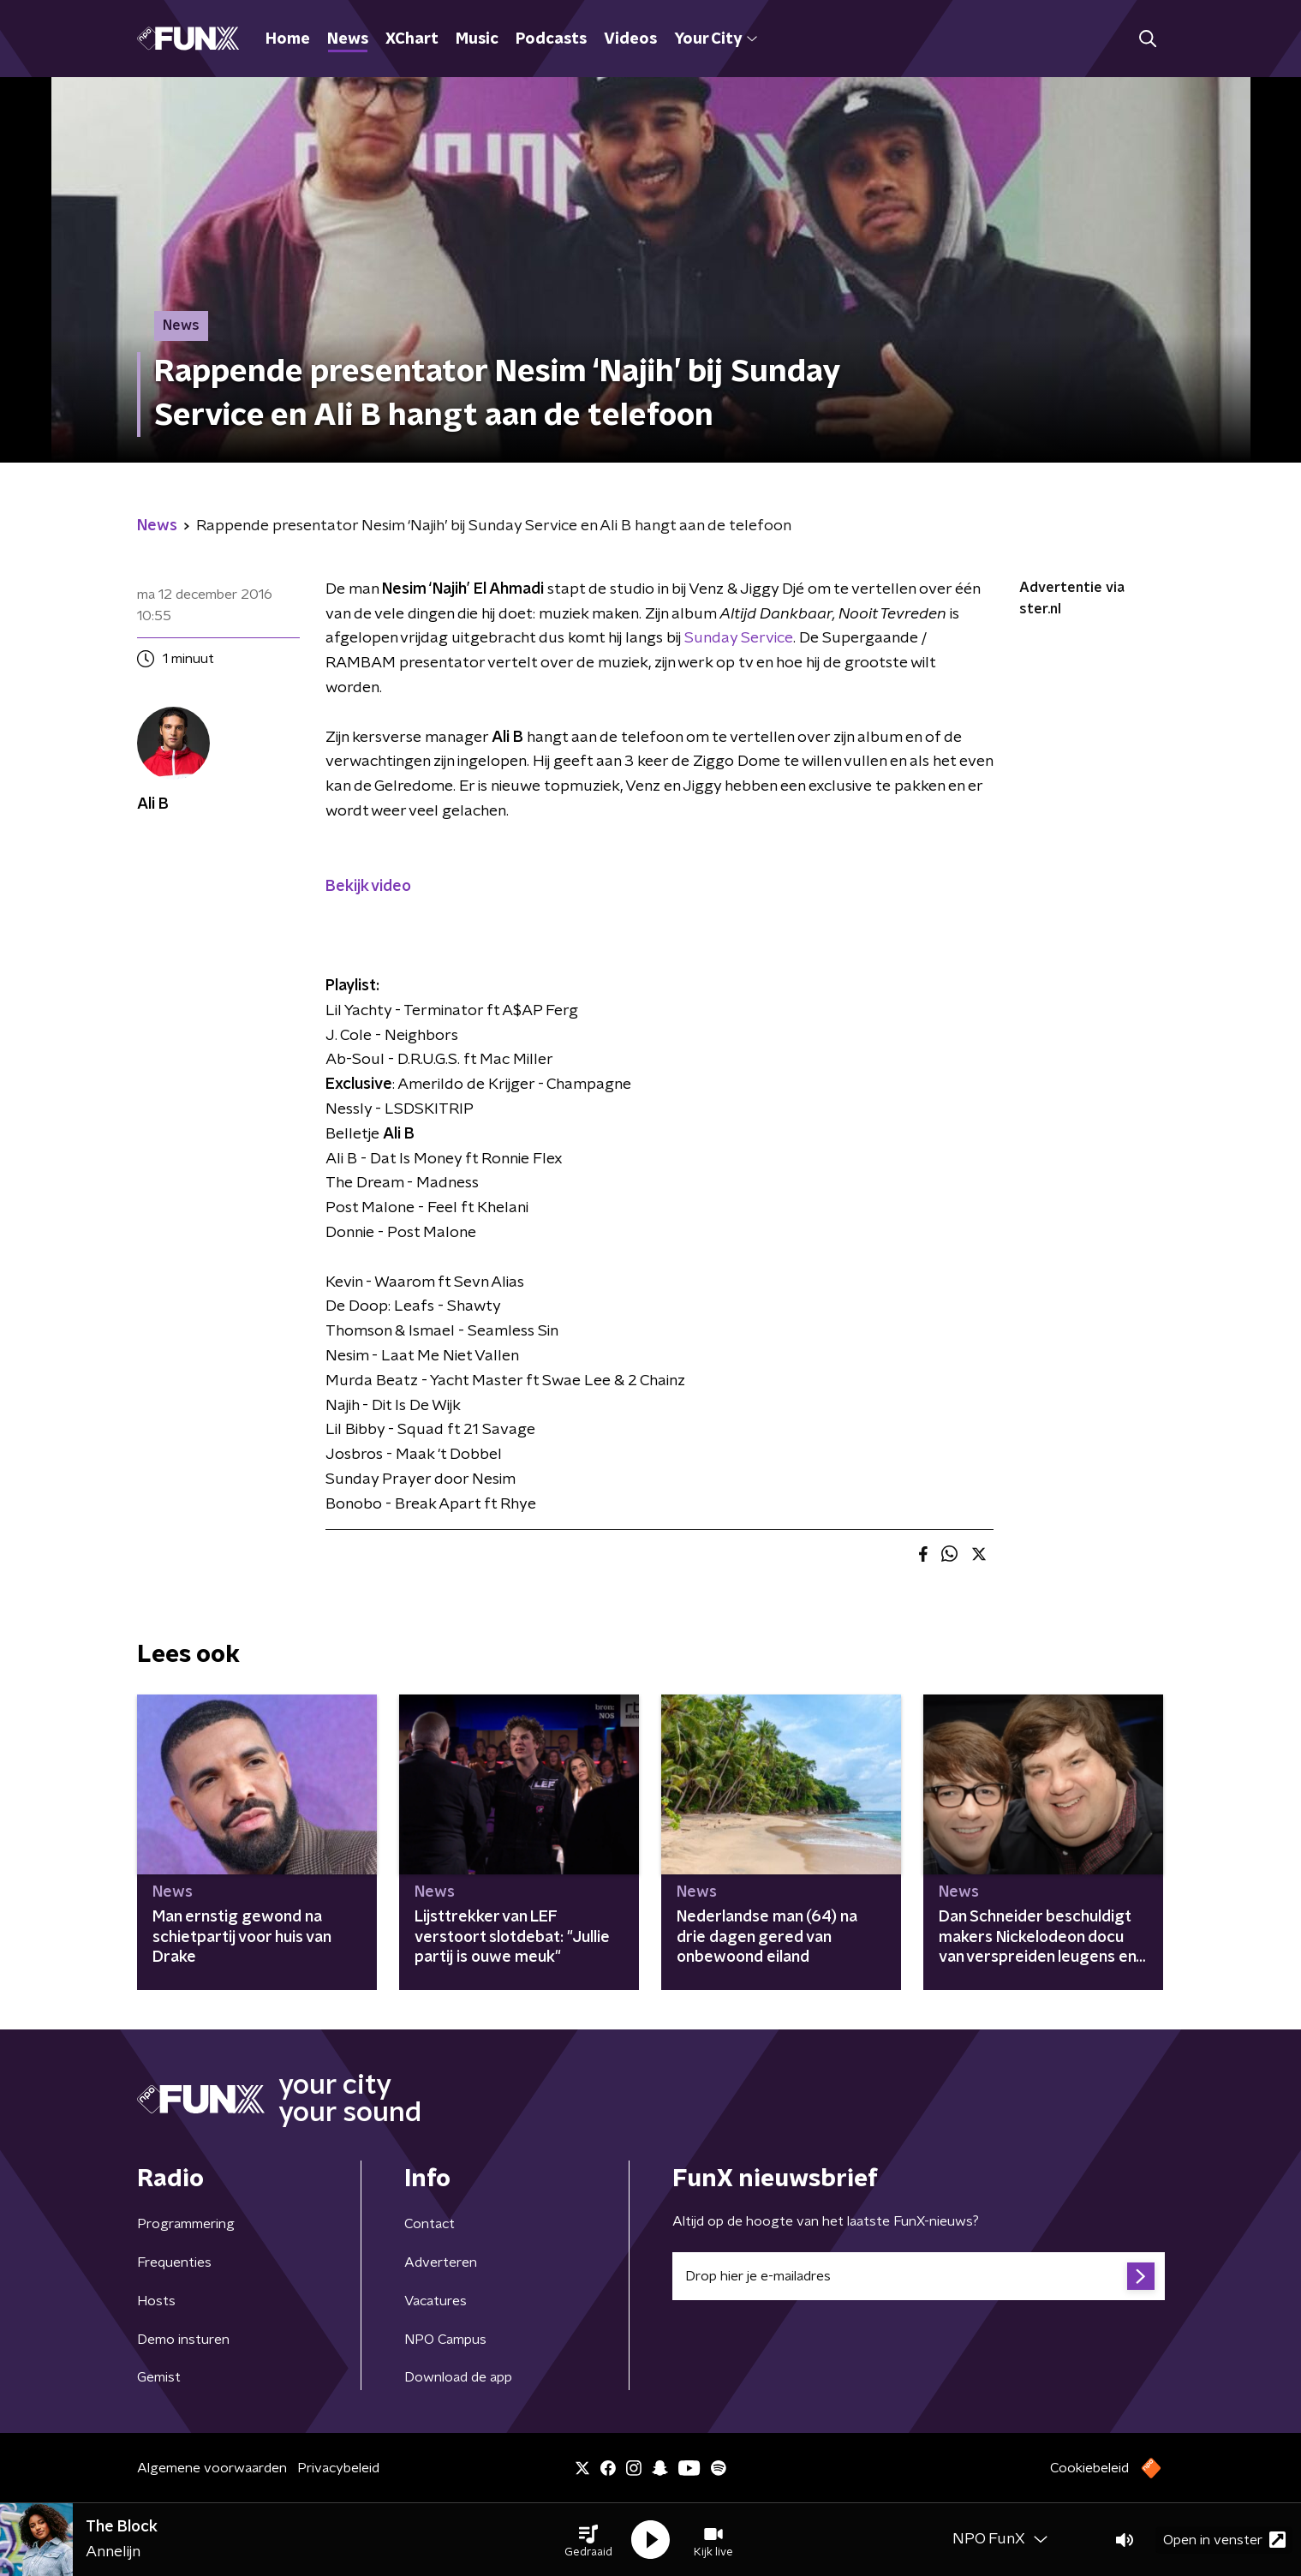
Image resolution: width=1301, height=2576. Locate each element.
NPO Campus (445, 2339)
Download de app (458, 2377)
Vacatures (435, 2301)
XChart (412, 39)
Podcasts (551, 39)
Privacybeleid (338, 2468)
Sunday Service (738, 638)
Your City (715, 39)
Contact (429, 2224)
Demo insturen (183, 2339)
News (347, 39)
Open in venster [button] (1224, 2539)
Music (477, 39)
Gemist (159, 2377)
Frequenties (174, 2262)
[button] (588, 2540)
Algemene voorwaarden (212, 2468)
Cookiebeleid (1089, 2468)
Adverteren (440, 2262)
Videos (630, 39)
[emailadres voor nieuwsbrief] (918, 2276)
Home (288, 39)
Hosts (156, 2301)
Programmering (186, 2224)
